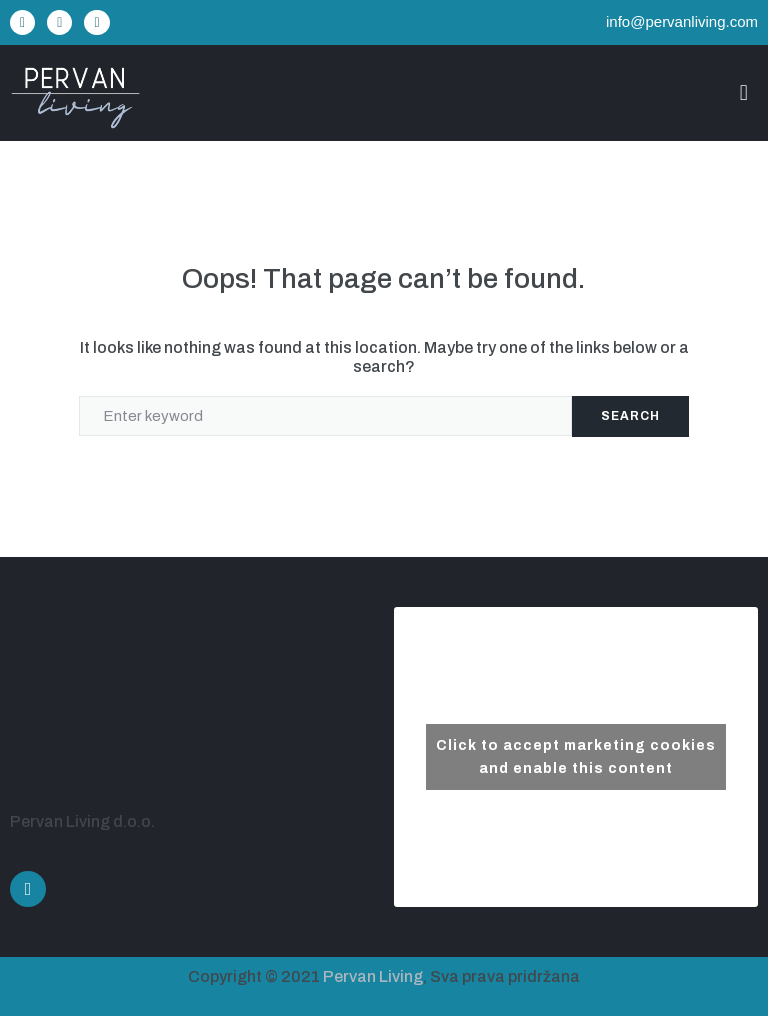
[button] (743, 93)
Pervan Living (373, 976)
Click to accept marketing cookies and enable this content (576, 757)
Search (630, 416)
